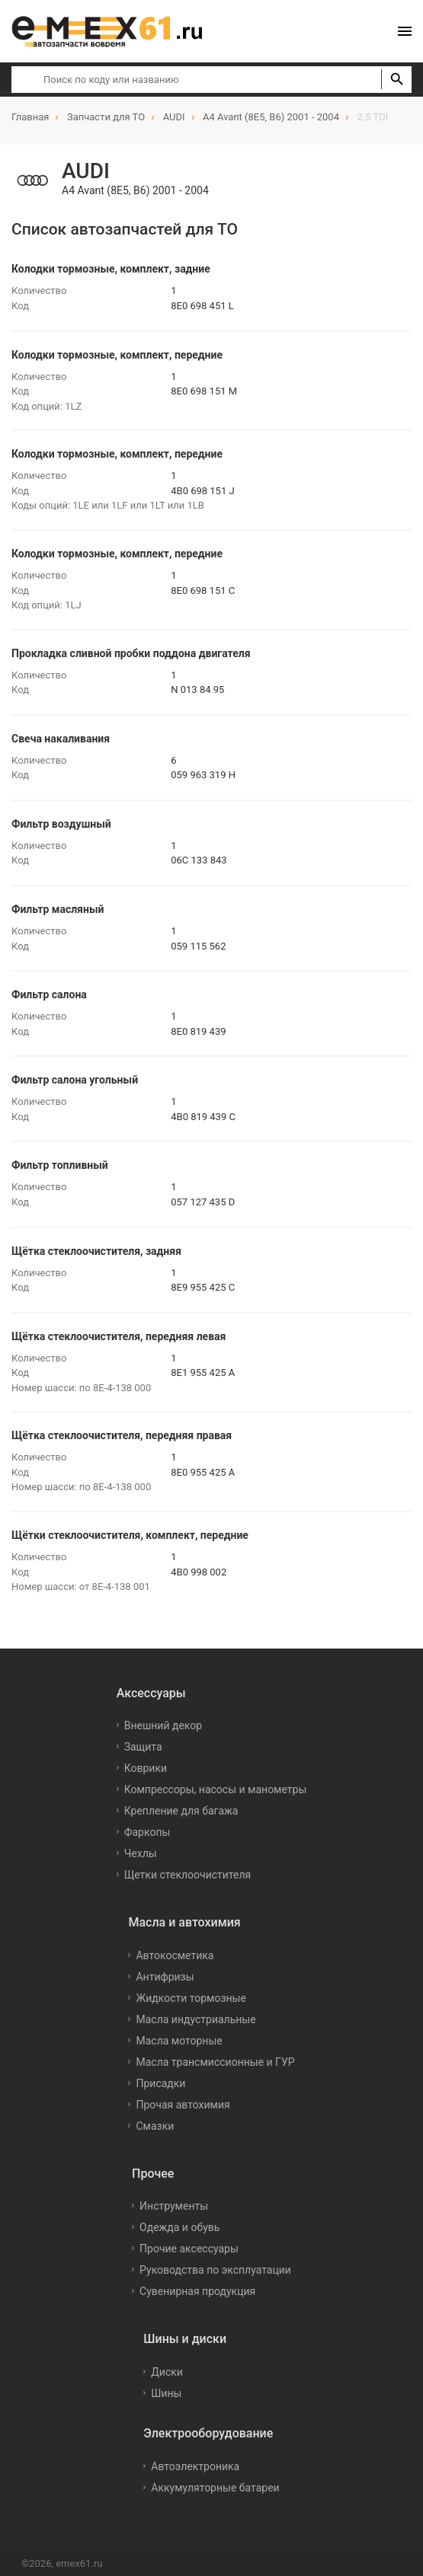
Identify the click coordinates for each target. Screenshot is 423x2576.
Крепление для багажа (181, 1811)
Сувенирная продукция (197, 2291)
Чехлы (140, 1853)
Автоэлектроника (195, 2466)
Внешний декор (163, 1725)
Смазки (155, 2126)
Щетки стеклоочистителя (188, 1875)
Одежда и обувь (179, 2227)
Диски (167, 2372)
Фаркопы (147, 1832)
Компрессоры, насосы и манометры (215, 1789)
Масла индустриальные (195, 2019)
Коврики (145, 1768)
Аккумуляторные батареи (215, 2488)
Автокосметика (174, 1955)
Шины (166, 2393)
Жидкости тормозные (190, 1998)
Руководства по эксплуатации (215, 2270)
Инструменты (173, 2206)
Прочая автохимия (182, 2105)
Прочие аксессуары (189, 2248)
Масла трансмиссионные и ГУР (215, 2062)
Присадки (160, 2083)
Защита (143, 1747)
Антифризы (165, 1977)
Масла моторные (179, 2041)
